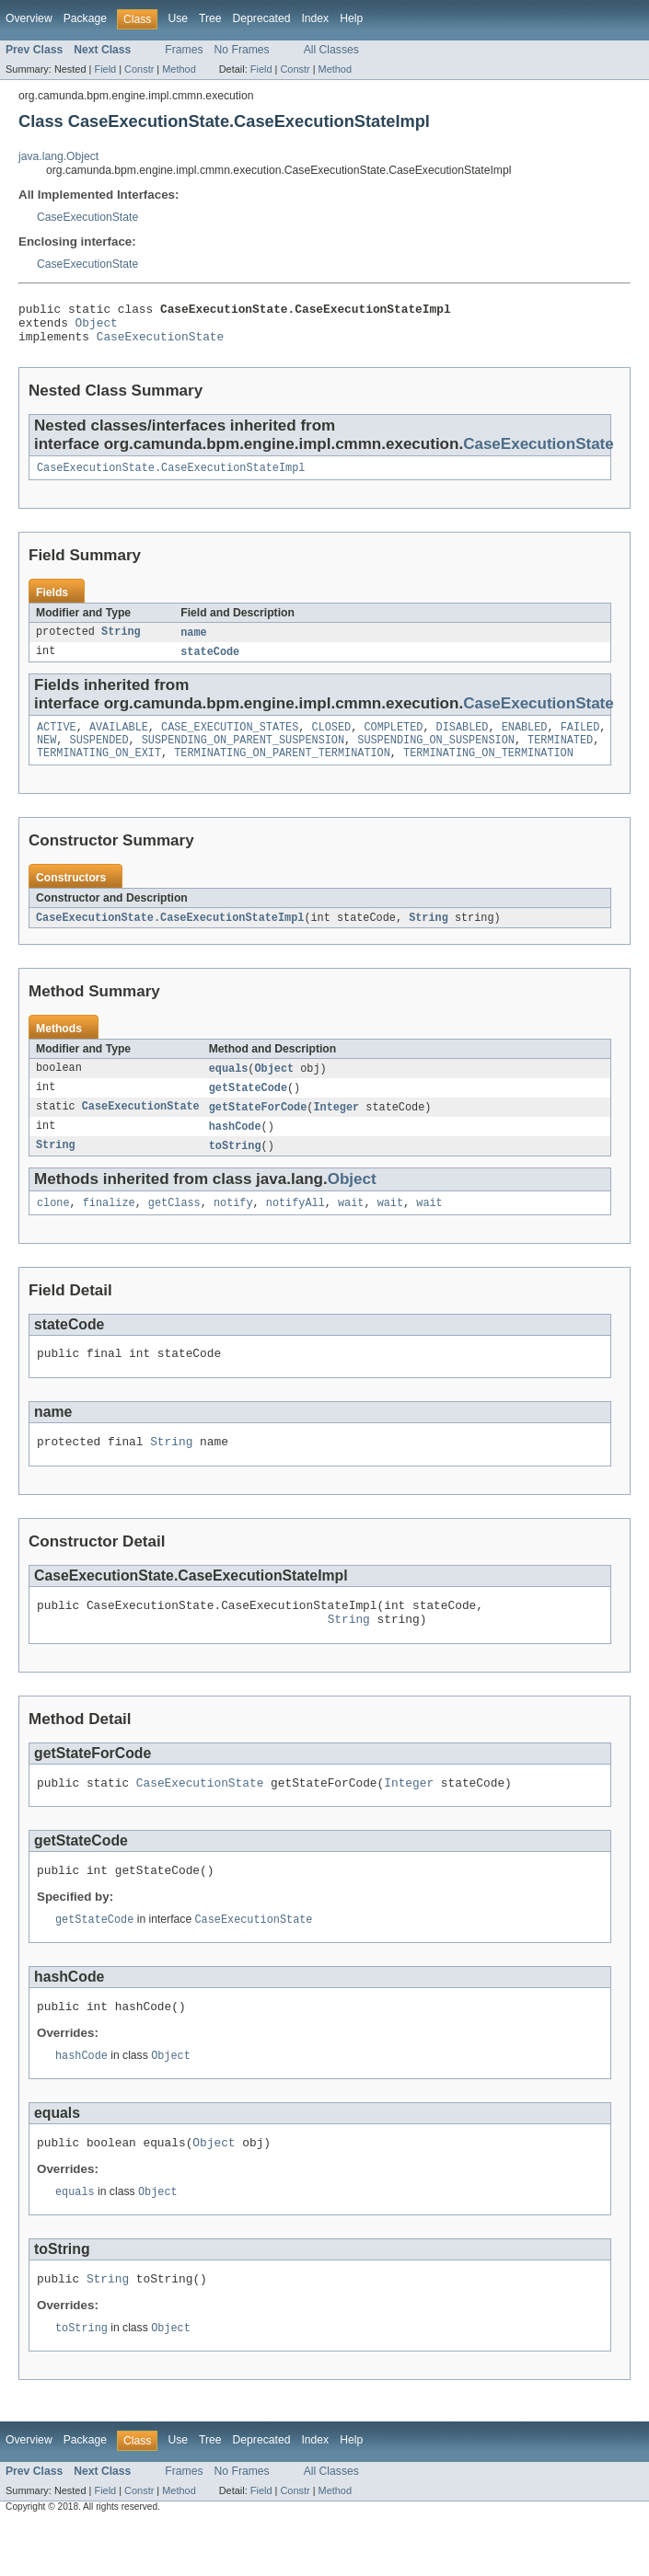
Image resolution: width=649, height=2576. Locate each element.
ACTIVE (56, 740)
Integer (336, 1128)
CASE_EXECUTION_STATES (229, 740)
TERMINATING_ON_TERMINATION (488, 770)
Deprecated (262, 18)
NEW (46, 755)
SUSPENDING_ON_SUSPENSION (436, 755)
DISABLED (462, 740)
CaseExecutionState (87, 217)
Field (105, 69)
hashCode (235, 1148)
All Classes (331, 49)
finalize (109, 1227)
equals (229, 1087)
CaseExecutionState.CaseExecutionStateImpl (171, 477)
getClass (174, 1227)
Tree (210, 18)
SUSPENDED (99, 755)
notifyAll (295, 1227)
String (121, 643)
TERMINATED (560, 755)
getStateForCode (258, 1128)
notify (233, 1227)
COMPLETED (393, 740)
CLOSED (332, 740)
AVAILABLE (118, 740)
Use (178, 18)
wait (351, 1227)
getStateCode (248, 1107)
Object (96, 327)
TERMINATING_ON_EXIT (99, 770)
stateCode (209, 663)
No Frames (242, 49)
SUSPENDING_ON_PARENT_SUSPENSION (243, 755)
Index (315, 18)
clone (53, 1227)
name (193, 643)
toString (235, 1168)
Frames (184, 49)
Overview (29, 18)
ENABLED (525, 740)
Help (351, 18)
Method (178, 69)
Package (85, 18)
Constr (139, 69)
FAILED (580, 740)
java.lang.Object (58, 156)
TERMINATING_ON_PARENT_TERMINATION (282, 770)
